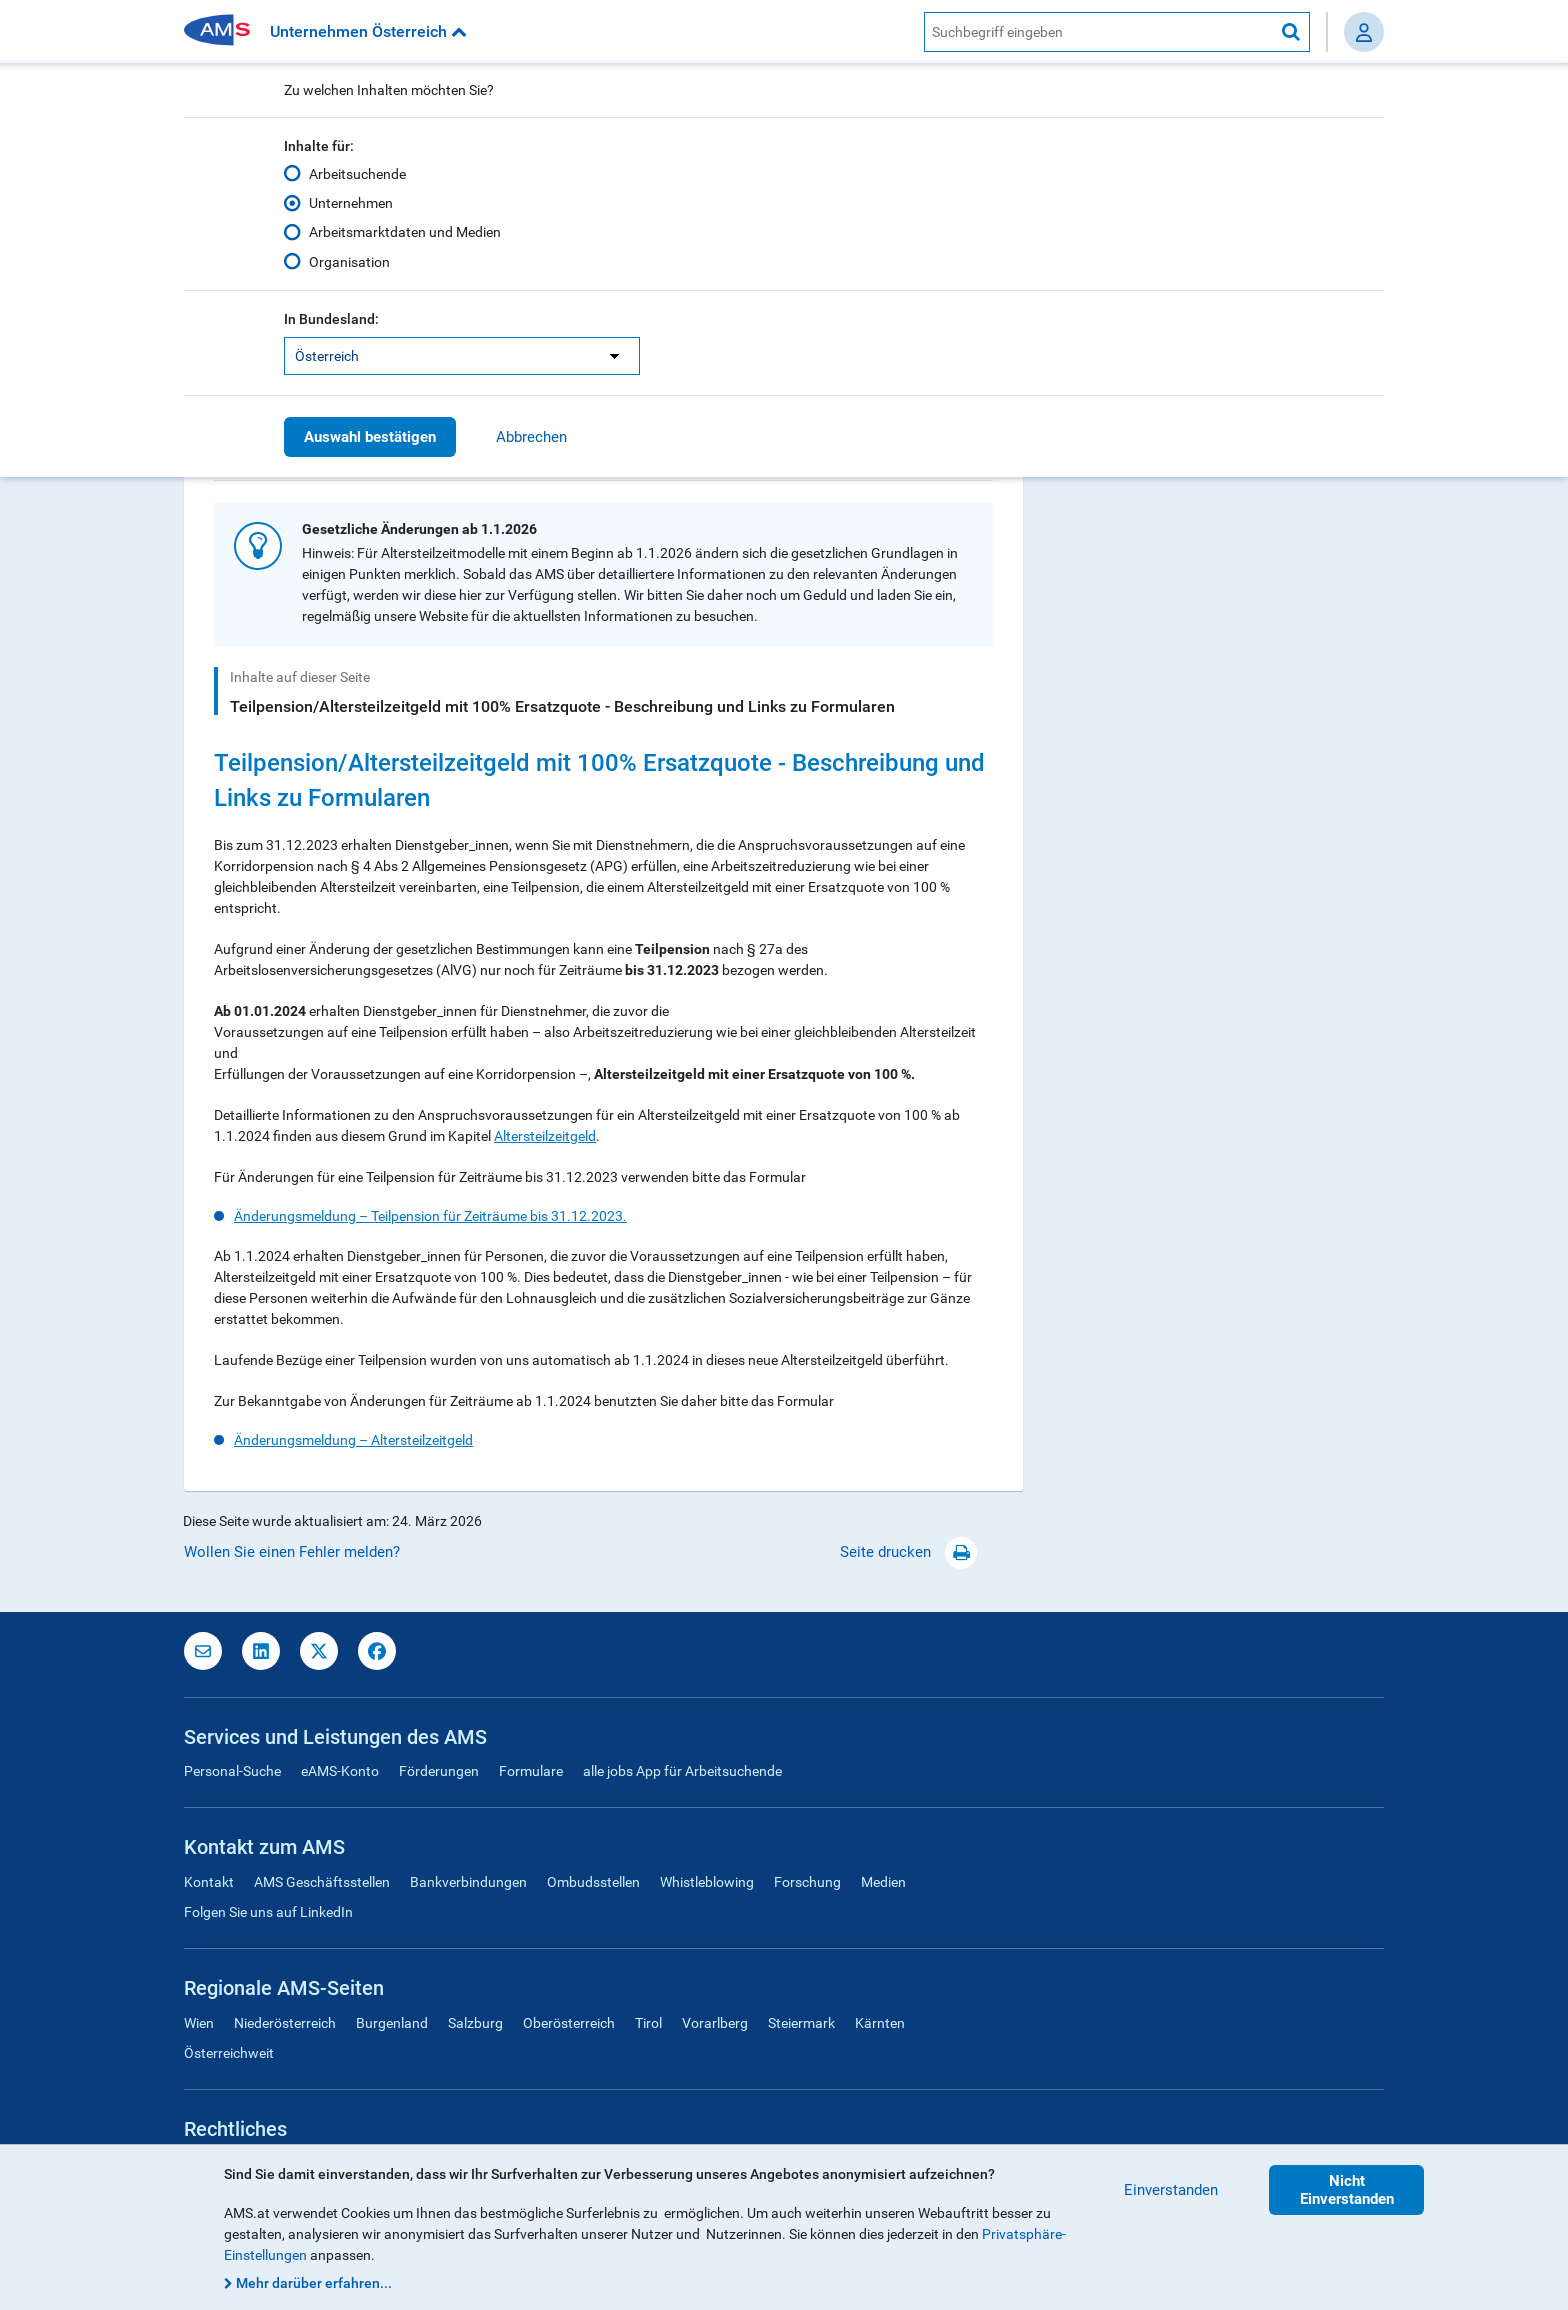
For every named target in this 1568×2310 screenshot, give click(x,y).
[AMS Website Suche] (1098, 32)
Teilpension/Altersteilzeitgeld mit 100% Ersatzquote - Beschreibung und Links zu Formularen (562, 706)
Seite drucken (908, 1552)
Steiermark (801, 2023)
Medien (883, 1882)
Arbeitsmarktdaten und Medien (405, 232)
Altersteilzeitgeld (545, 1136)
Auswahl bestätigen (370, 437)
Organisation (349, 261)
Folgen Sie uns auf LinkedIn (268, 1912)
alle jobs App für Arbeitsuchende (682, 1771)
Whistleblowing (707, 1882)
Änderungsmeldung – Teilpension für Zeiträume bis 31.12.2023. (430, 1216)
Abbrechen (531, 437)
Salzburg (475, 2023)
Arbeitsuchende (357, 174)
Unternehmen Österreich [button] (368, 31)
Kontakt (209, 1882)
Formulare (531, 1771)
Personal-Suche (232, 1771)
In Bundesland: (331, 319)
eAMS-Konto (340, 1771)
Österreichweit (229, 2053)
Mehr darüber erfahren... (314, 2283)
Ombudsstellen (593, 1882)
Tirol (648, 2023)
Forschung (807, 1882)
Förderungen (439, 1771)
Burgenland (392, 2023)
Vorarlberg (715, 2023)
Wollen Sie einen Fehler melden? (292, 1552)
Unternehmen (351, 203)
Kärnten (880, 2023)
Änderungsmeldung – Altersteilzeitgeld (353, 1440)
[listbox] (462, 356)
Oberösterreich (569, 2023)
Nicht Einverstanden (1347, 2190)
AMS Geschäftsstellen (322, 1882)
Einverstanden (1171, 2190)
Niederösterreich (285, 2023)
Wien (199, 2023)
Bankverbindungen (468, 1882)
